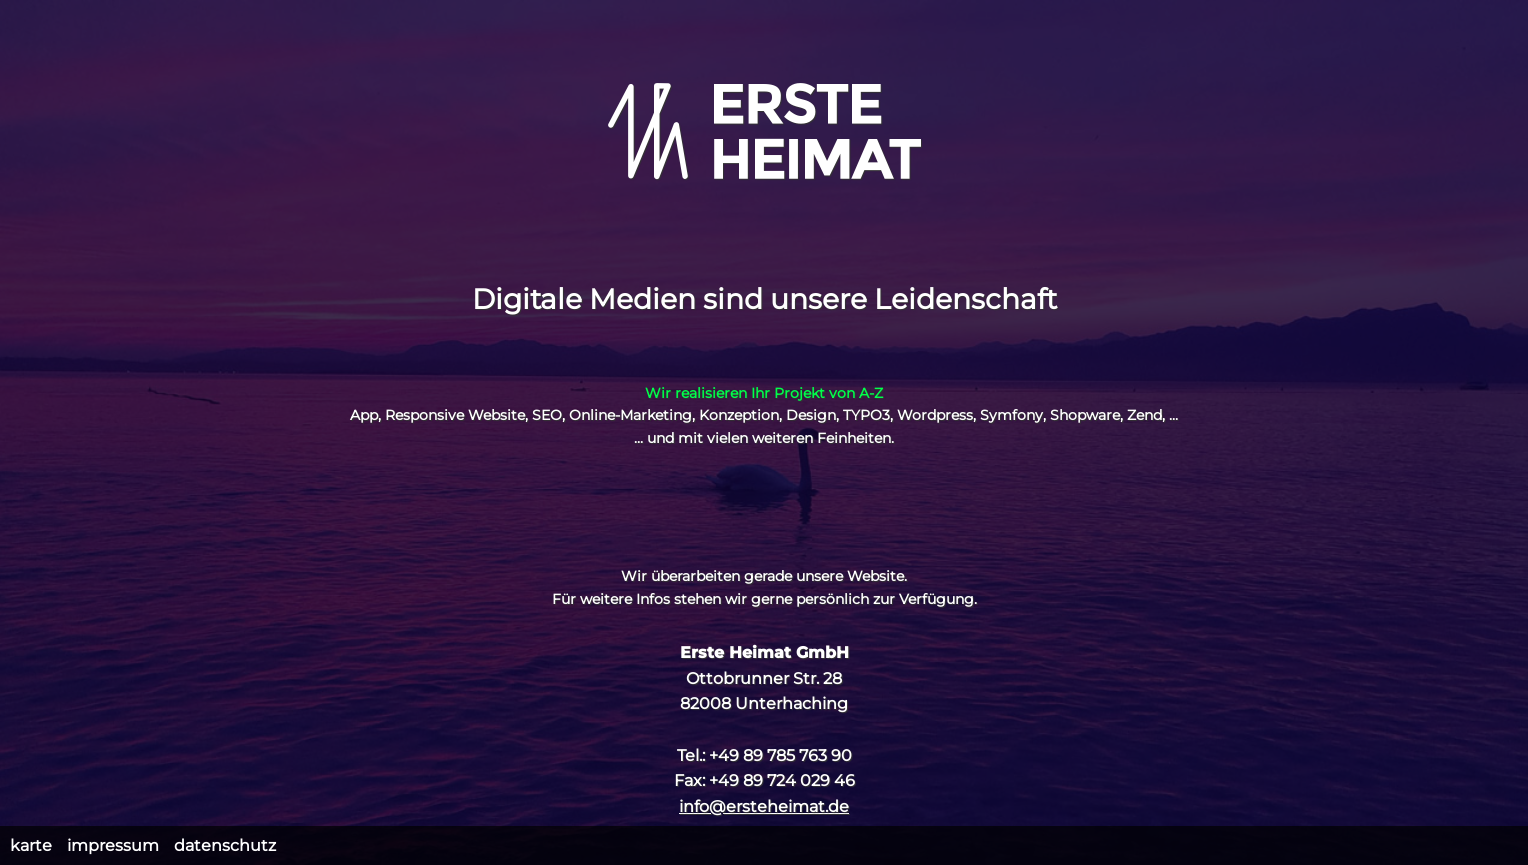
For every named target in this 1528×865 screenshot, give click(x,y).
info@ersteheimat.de (764, 806)
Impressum (113, 845)
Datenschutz (225, 845)
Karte (31, 845)
